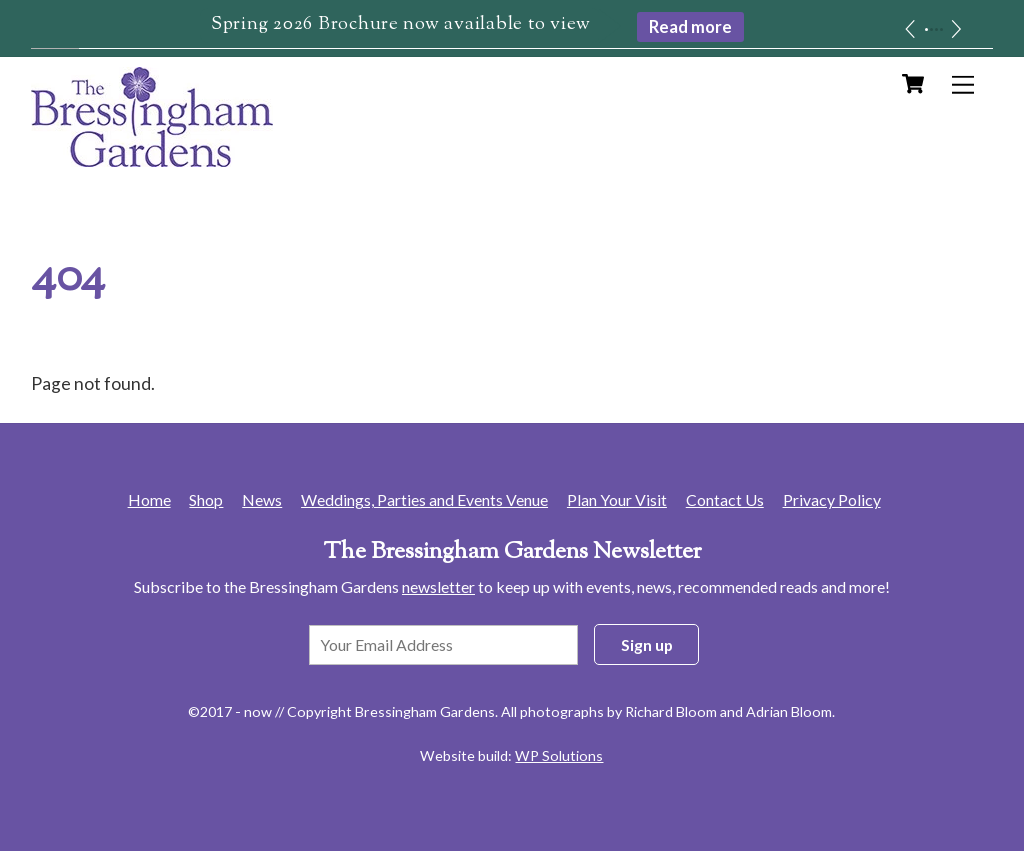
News (262, 499)
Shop (206, 499)
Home (149, 499)
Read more (690, 27)
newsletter (438, 586)
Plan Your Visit (617, 499)
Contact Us (725, 499)
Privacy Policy (832, 499)
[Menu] (963, 84)
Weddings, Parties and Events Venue (424, 499)
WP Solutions (559, 755)
